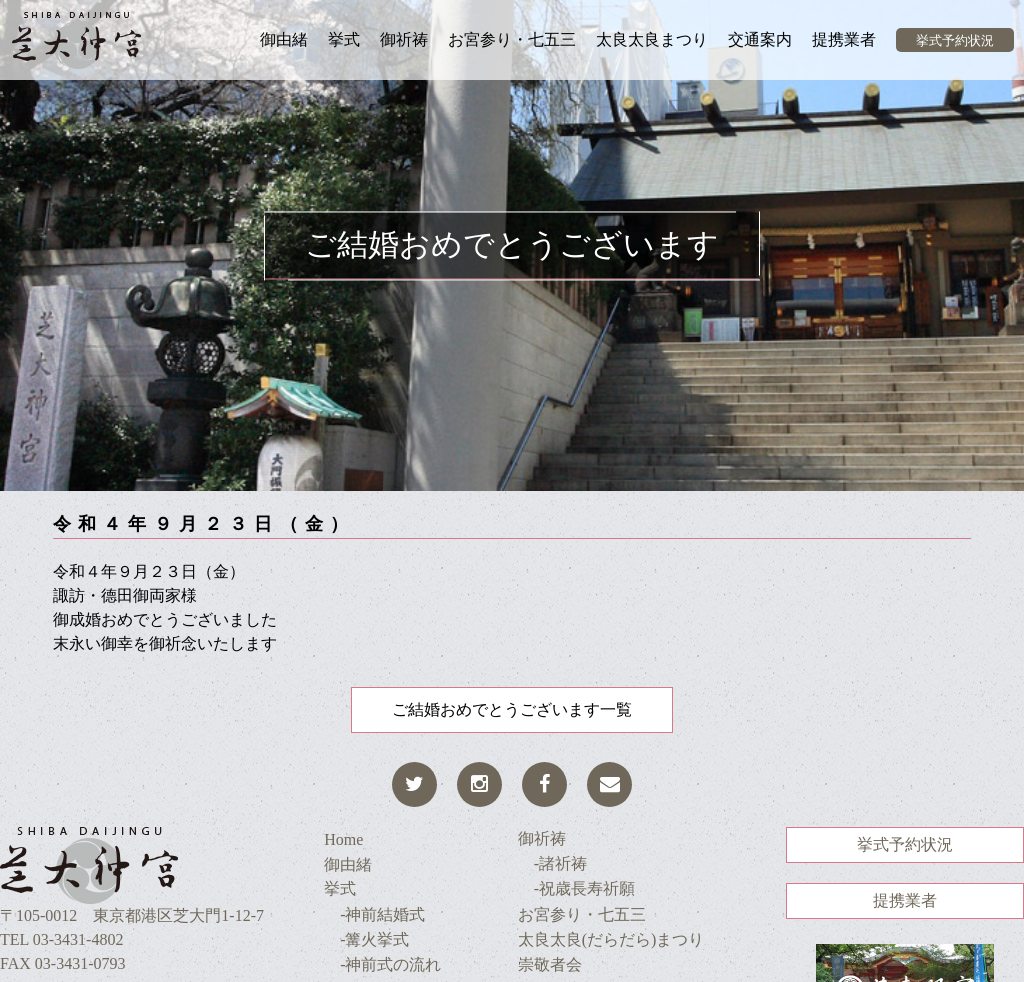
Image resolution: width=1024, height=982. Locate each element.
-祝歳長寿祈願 (576, 888)
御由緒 (284, 39)
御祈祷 (404, 39)
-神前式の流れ (382, 964)
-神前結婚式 (374, 914)
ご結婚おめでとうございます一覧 (512, 709)
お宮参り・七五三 (512, 39)
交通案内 (760, 39)
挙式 (344, 39)
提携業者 (844, 39)
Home (343, 839)
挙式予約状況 (955, 40)
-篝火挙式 (366, 939)
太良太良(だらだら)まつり (611, 939)
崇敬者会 (550, 964)
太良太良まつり (652, 39)
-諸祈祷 (552, 863)
